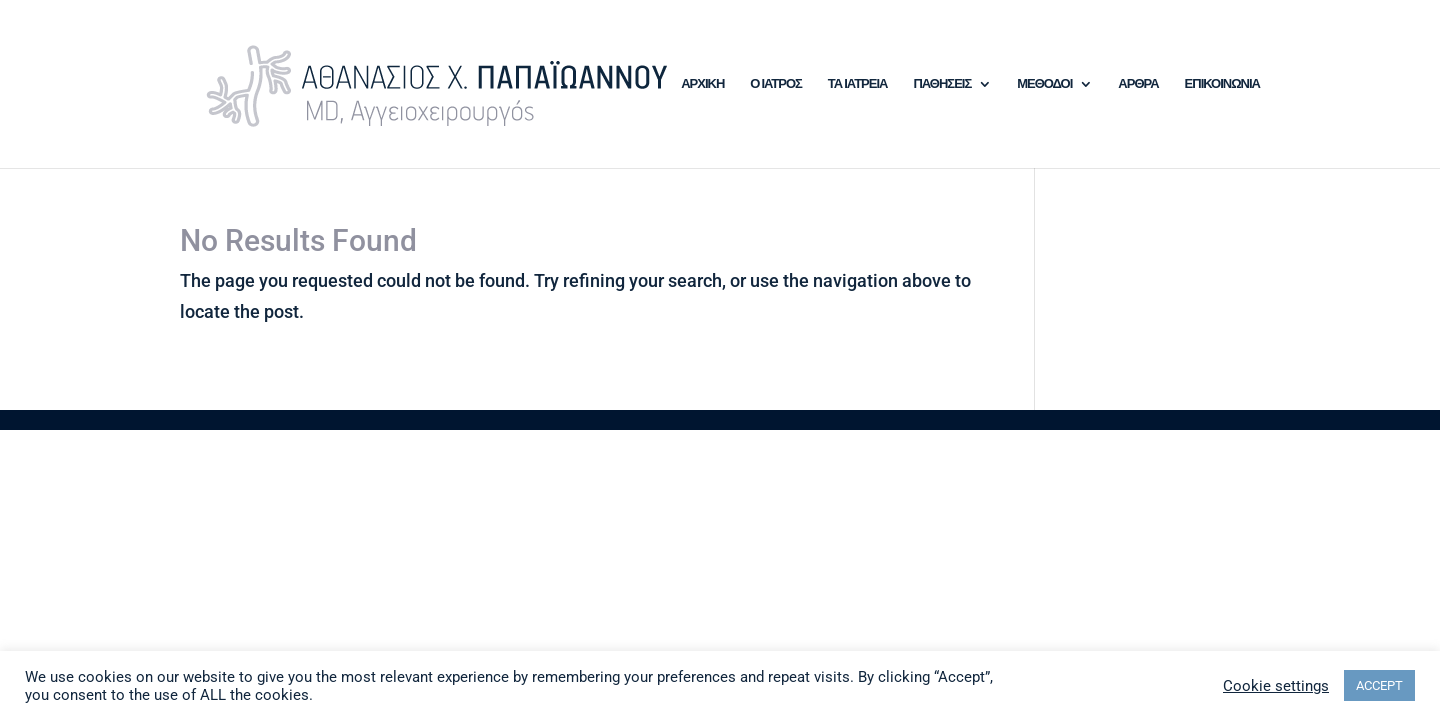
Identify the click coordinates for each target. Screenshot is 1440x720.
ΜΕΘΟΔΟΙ (1044, 84)
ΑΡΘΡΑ (1138, 84)
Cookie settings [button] (1276, 686)
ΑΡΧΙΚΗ (702, 84)
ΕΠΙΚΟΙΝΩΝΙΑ (1222, 84)
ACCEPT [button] (1379, 685)
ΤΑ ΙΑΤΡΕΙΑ (858, 84)
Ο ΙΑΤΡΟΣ (776, 84)
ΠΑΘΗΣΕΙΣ (942, 84)
